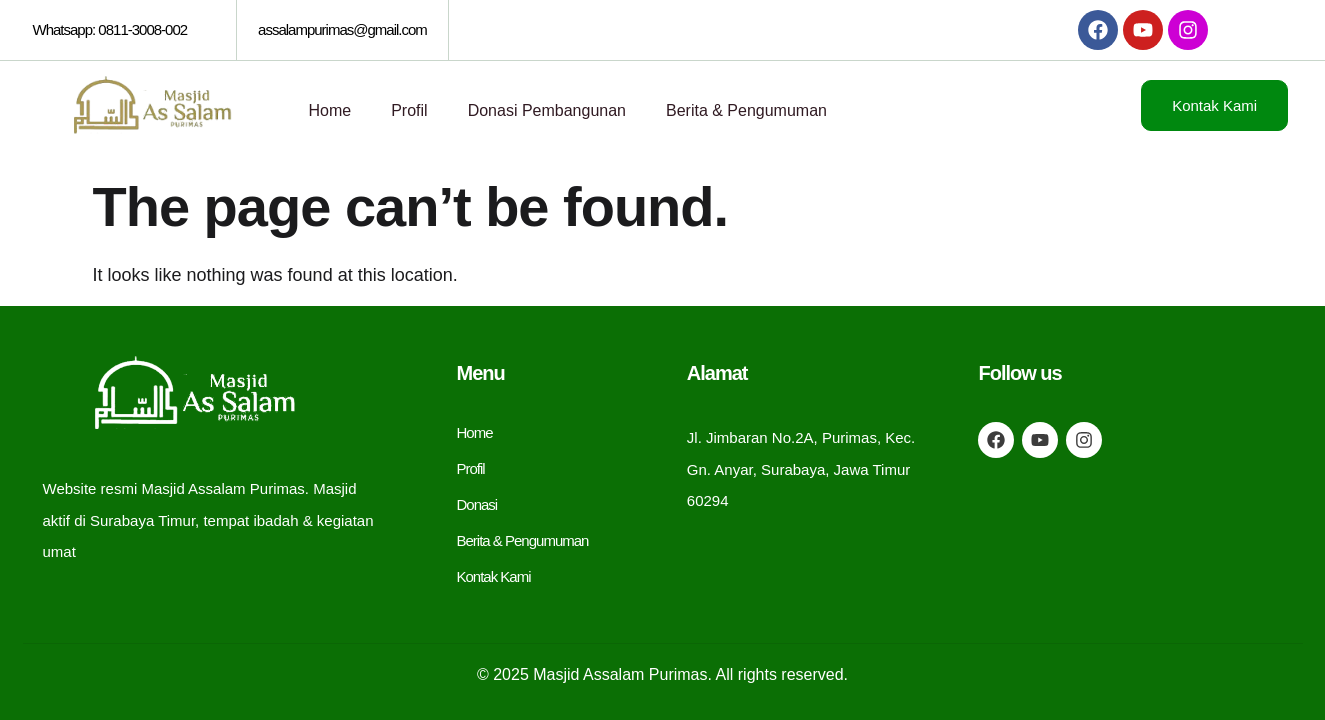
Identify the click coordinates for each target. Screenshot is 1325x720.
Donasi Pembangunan (547, 110)
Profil (409, 110)
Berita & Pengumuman (746, 110)
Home (330, 110)
